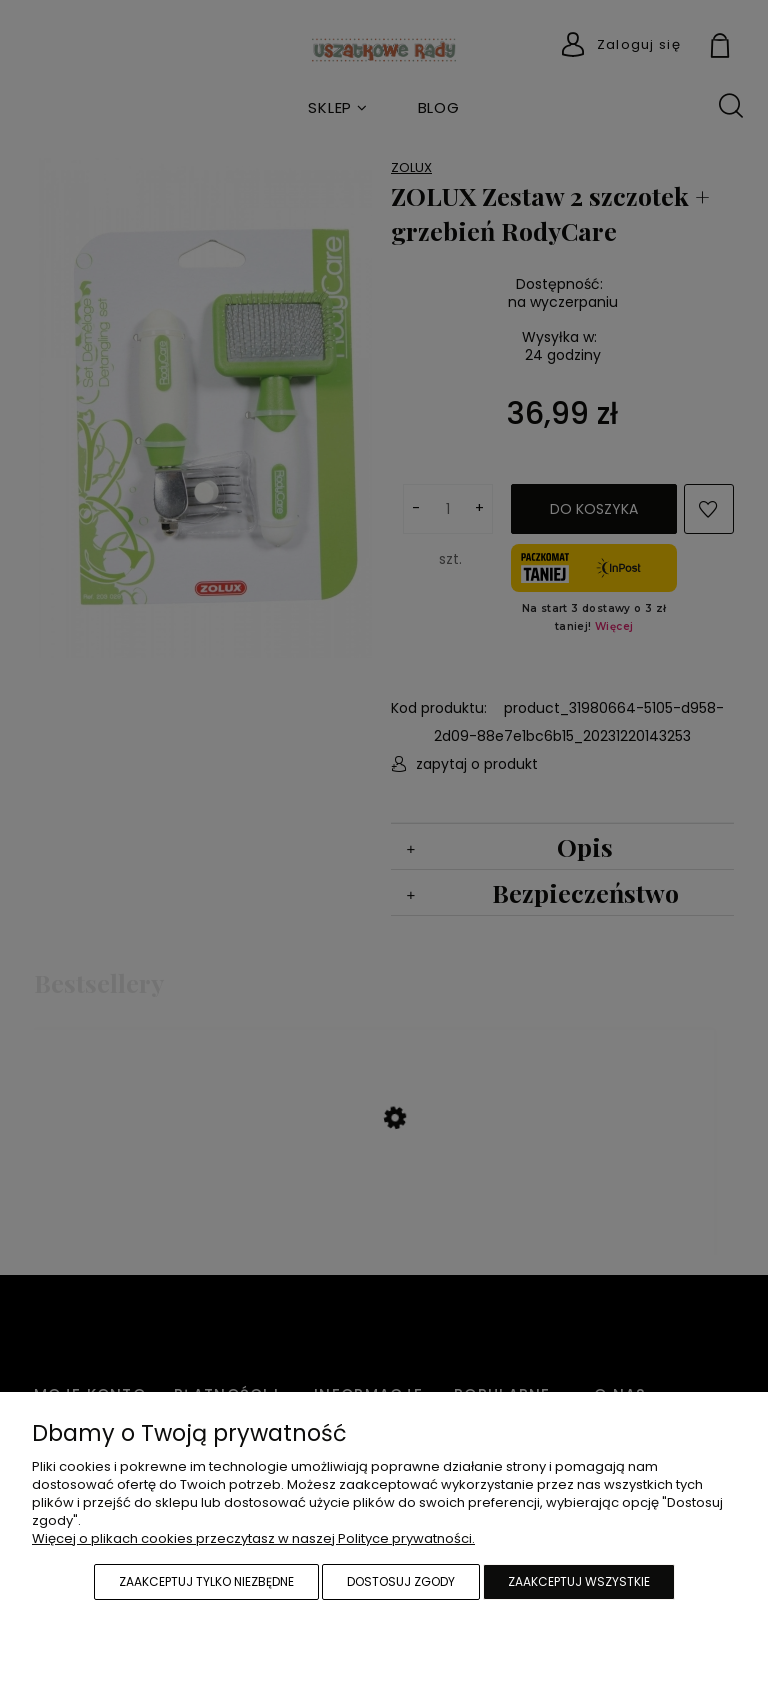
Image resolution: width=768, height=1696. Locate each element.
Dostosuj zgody (401, 1581)
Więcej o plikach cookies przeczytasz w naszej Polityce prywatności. (253, 1538)
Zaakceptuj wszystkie (579, 1581)
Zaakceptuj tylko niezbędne (206, 1581)
